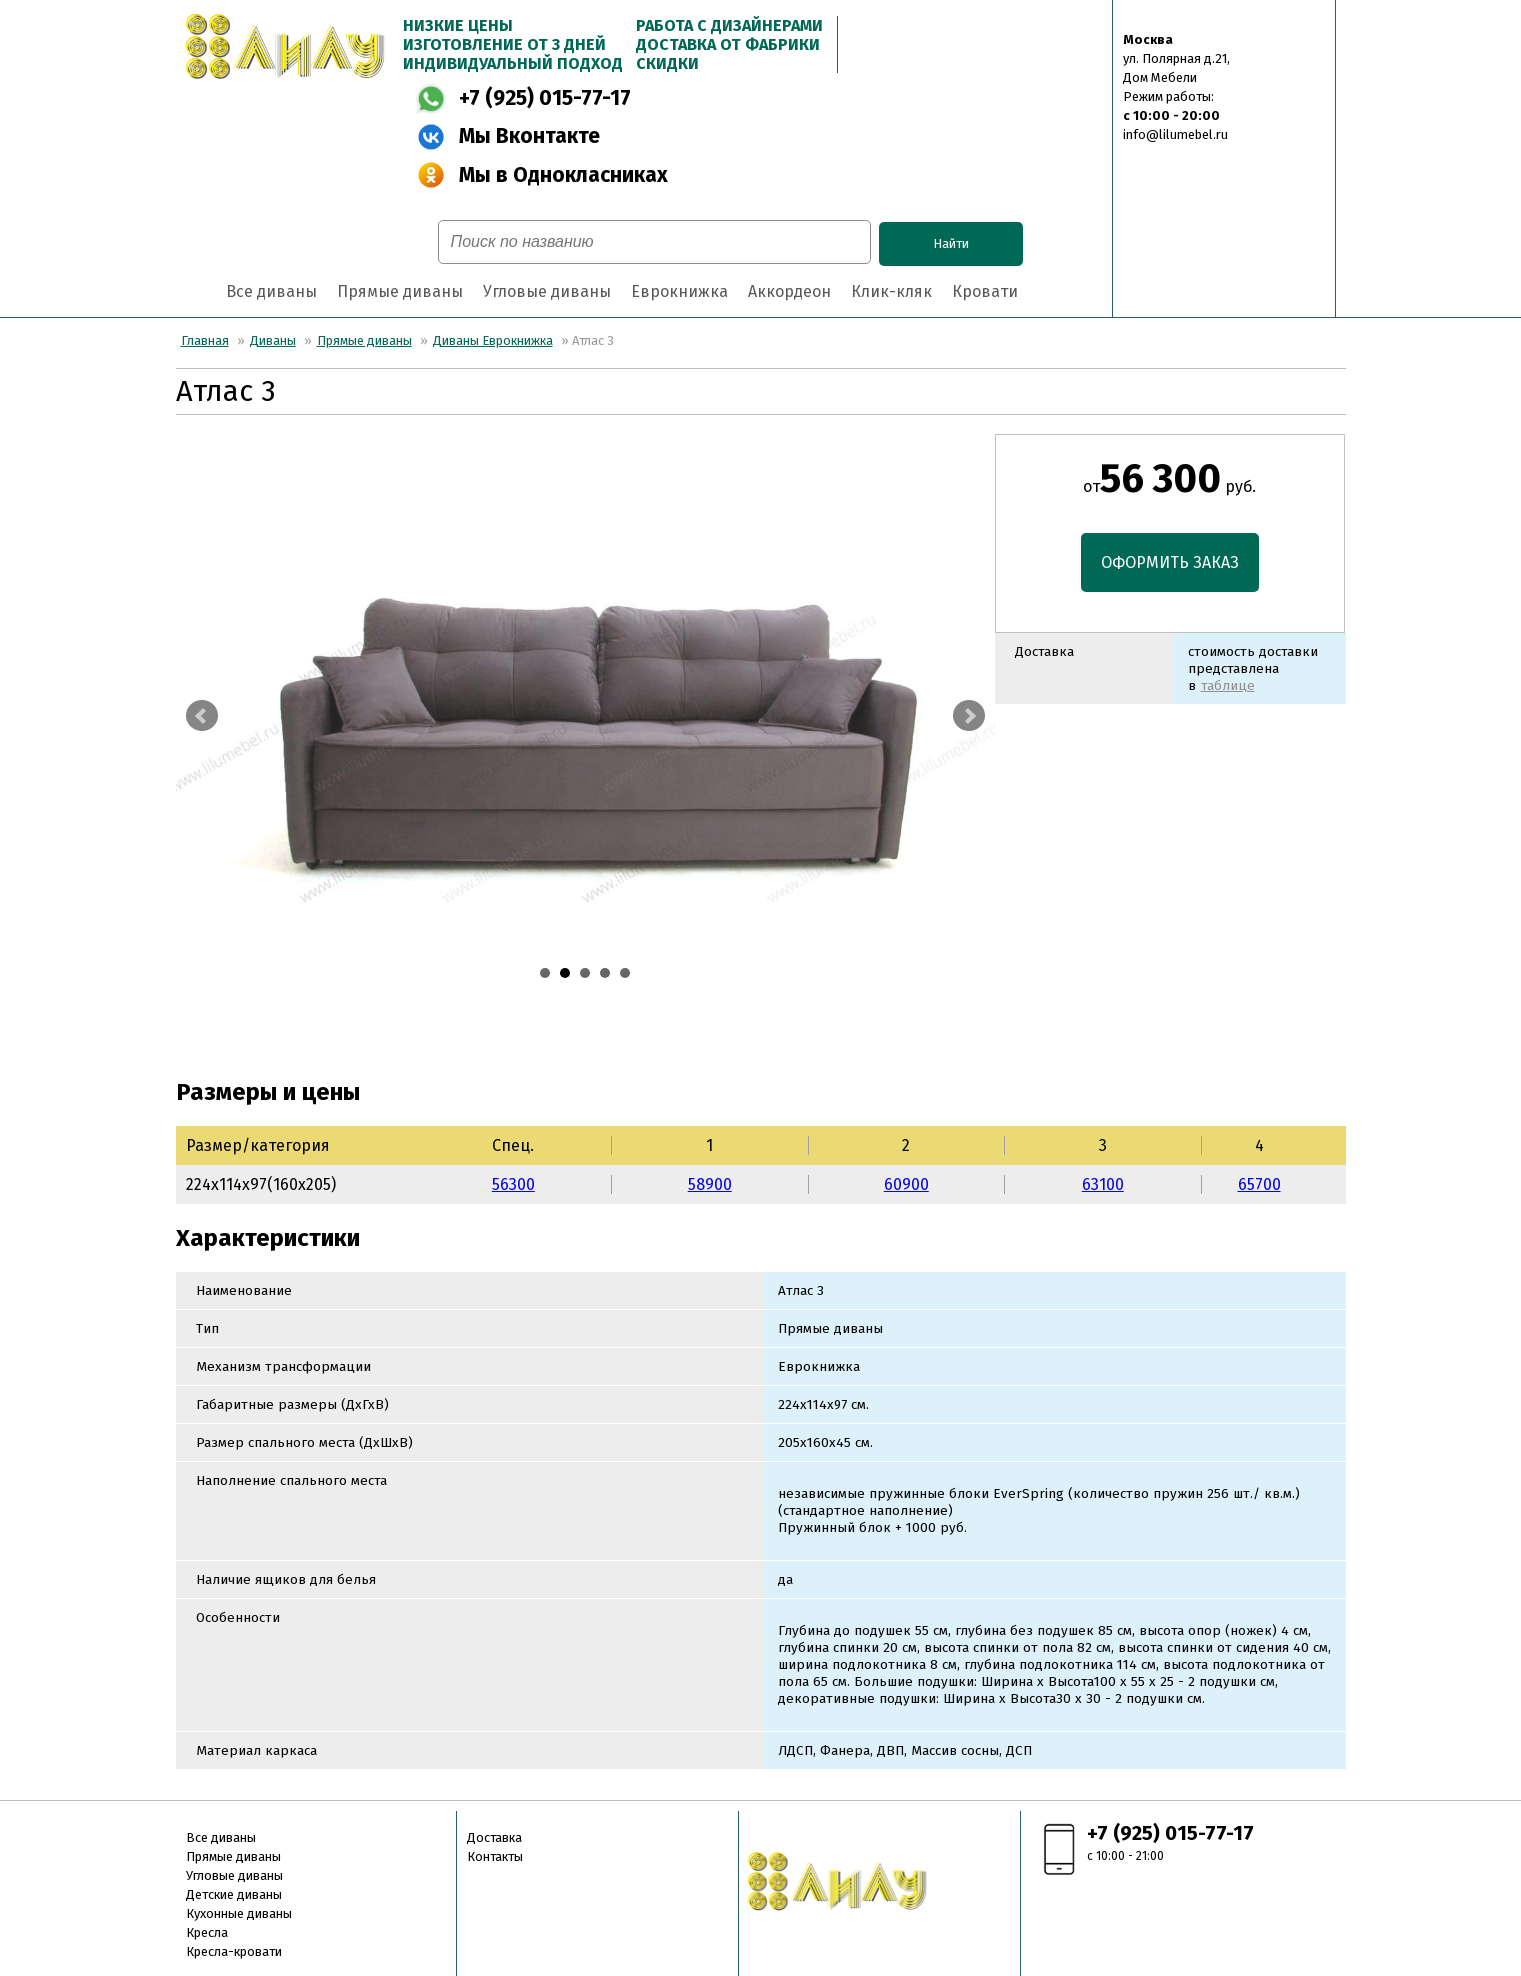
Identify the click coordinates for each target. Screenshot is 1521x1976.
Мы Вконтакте (529, 136)
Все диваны (271, 291)
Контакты (495, 1856)
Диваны (273, 340)
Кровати (985, 291)
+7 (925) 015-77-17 (545, 98)
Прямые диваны (400, 291)
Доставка (494, 1837)
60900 (906, 1184)
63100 (1103, 1184)
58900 (710, 1184)
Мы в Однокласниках (563, 175)
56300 (513, 1184)
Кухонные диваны (239, 1913)
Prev (202, 716)
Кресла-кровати (234, 1951)
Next (969, 716)
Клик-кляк (891, 291)
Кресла (207, 1932)
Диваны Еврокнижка (493, 340)
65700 (1259, 1184)
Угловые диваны (547, 291)
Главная (205, 340)
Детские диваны (234, 1894)
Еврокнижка (679, 291)
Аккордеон (789, 291)
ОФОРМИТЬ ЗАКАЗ (1170, 562)
